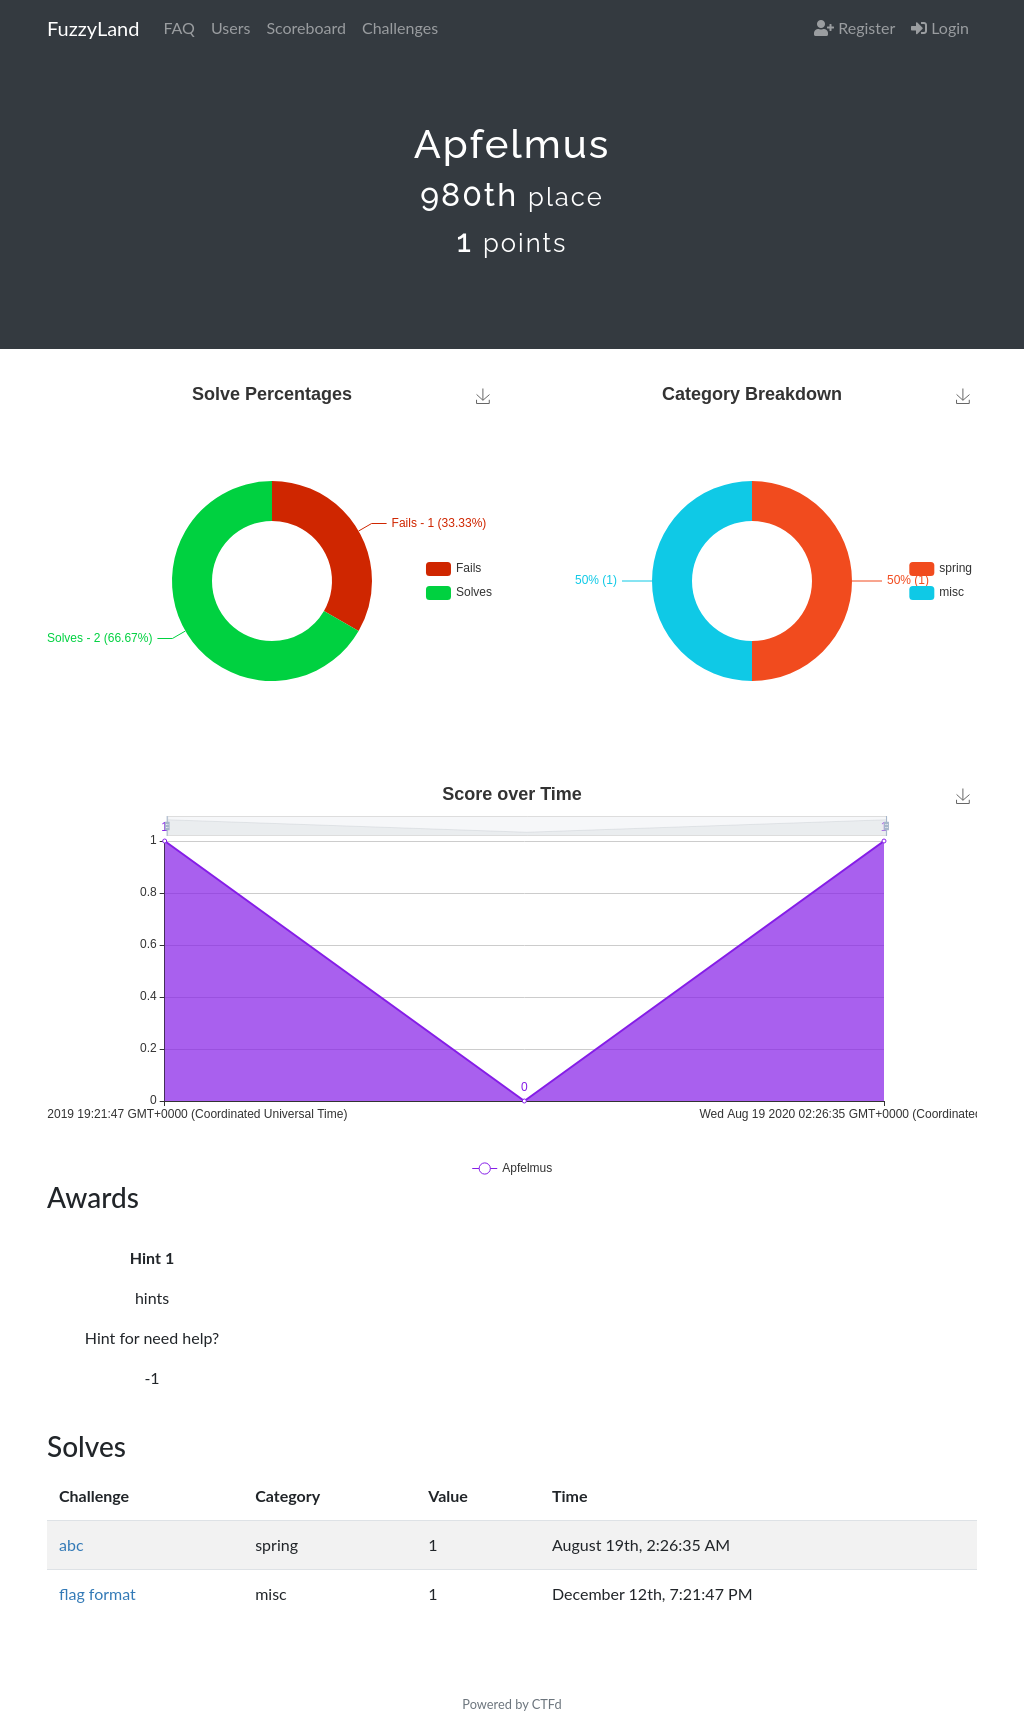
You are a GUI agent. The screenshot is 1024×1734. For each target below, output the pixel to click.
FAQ (178, 27)
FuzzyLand (93, 28)
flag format (97, 1593)
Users (230, 27)
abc (71, 1544)
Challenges (400, 27)
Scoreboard (306, 27)
